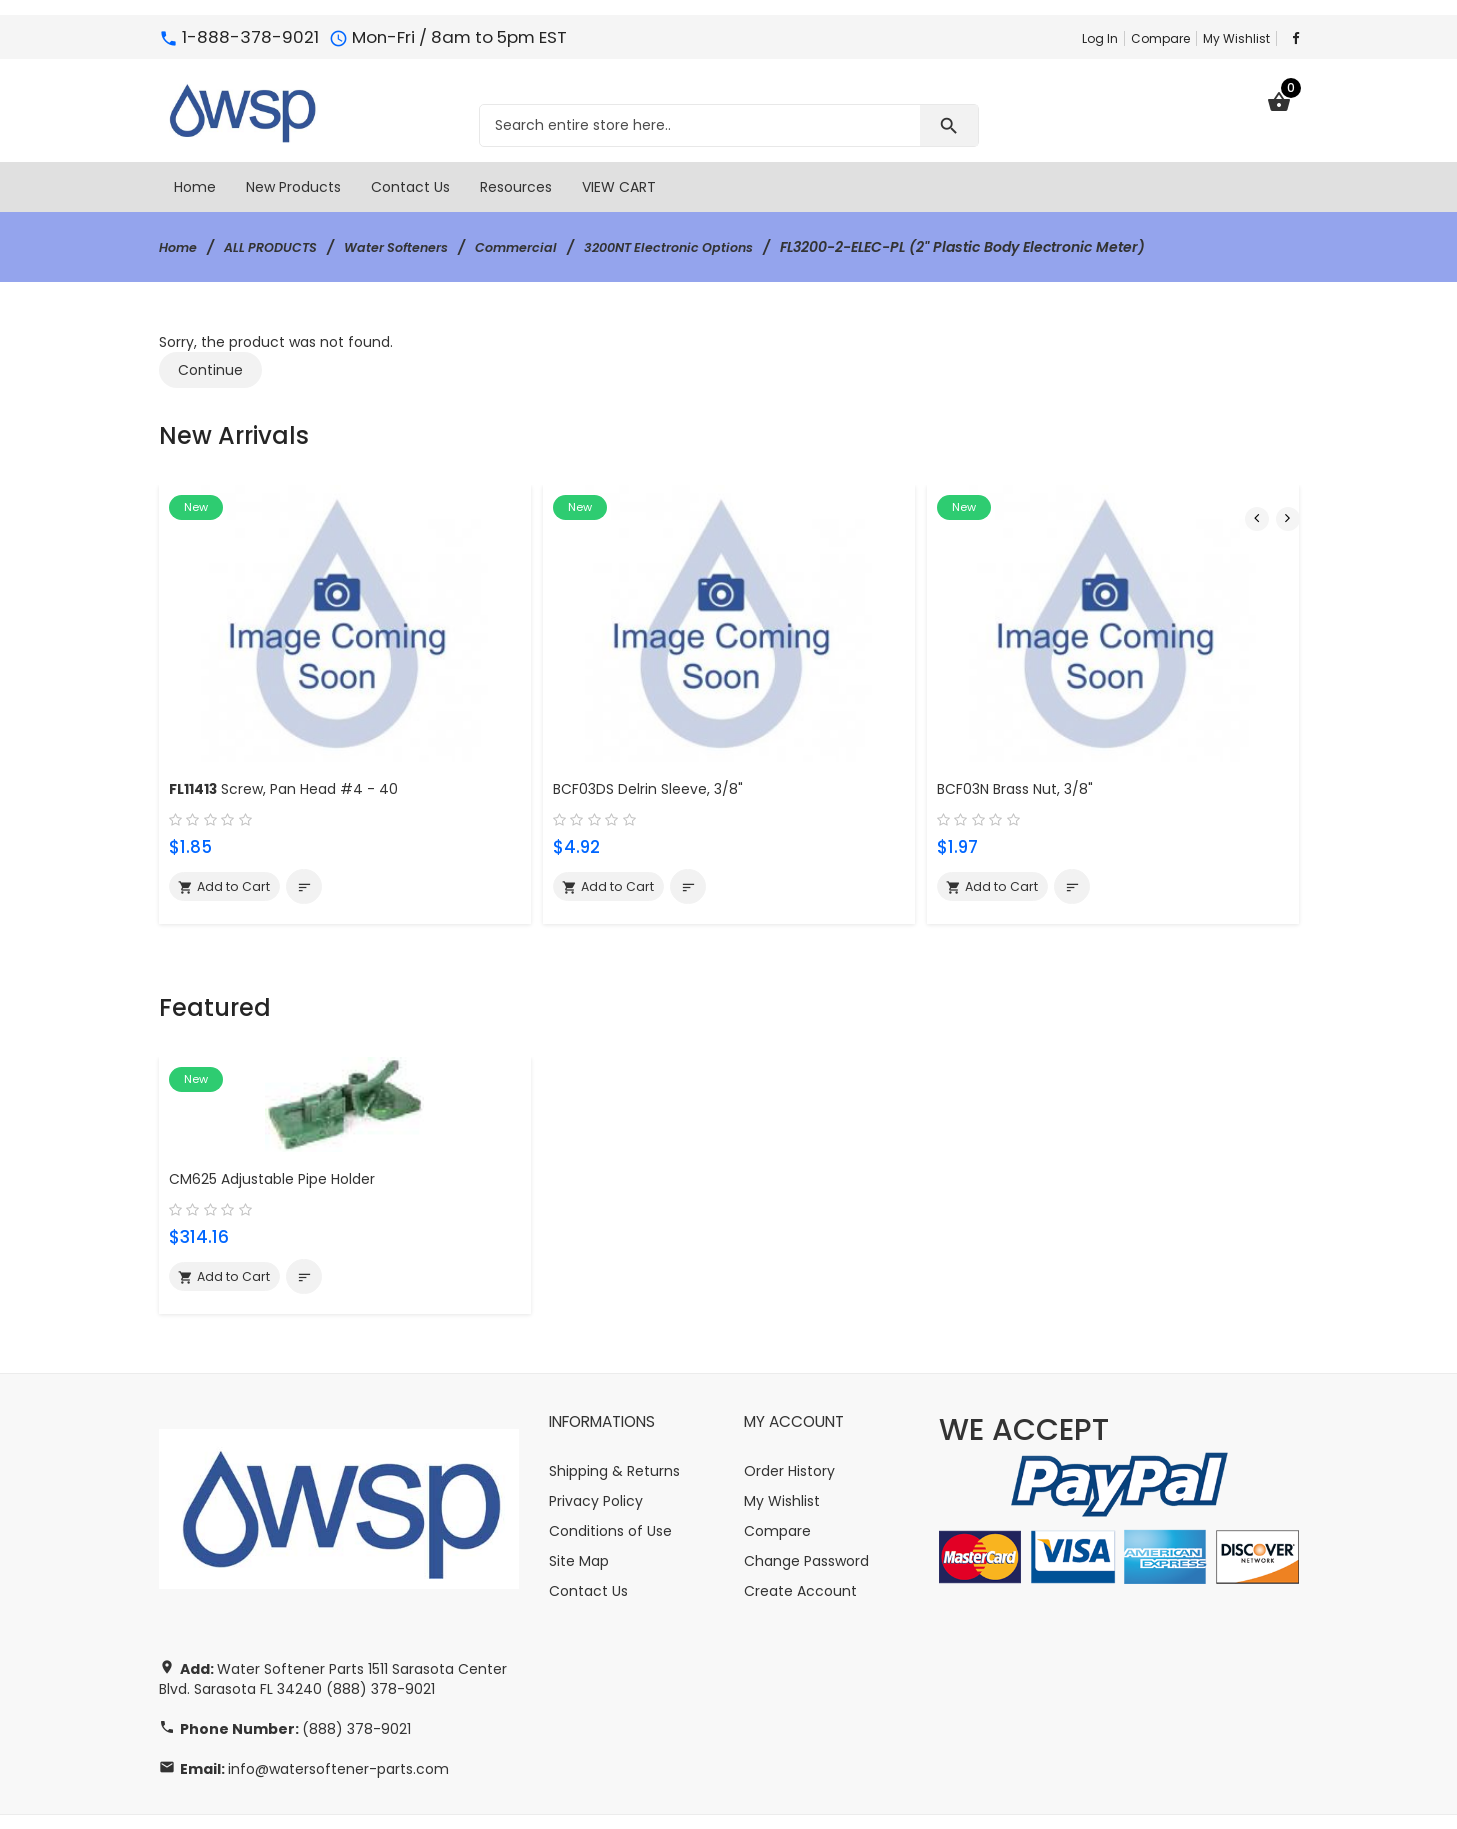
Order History (789, 1417)
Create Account (800, 1537)
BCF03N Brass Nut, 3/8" (1020, 765)
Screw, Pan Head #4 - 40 (294, 765)
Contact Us (588, 1537)
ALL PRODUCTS (280, 247)
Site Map (579, 1507)
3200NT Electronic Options (711, 247)
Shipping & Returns (614, 1417)
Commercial (547, 247)
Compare (1160, 38)
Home (180, 247)
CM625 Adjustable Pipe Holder (281, 1121)
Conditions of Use (610, 1477)
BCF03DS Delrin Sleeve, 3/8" (654, 765)
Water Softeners (417, 247)
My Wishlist (1236, 38)
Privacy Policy (596, 1447)
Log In (1100, 38)
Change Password (806, 1507)
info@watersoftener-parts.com (338, 1715)
